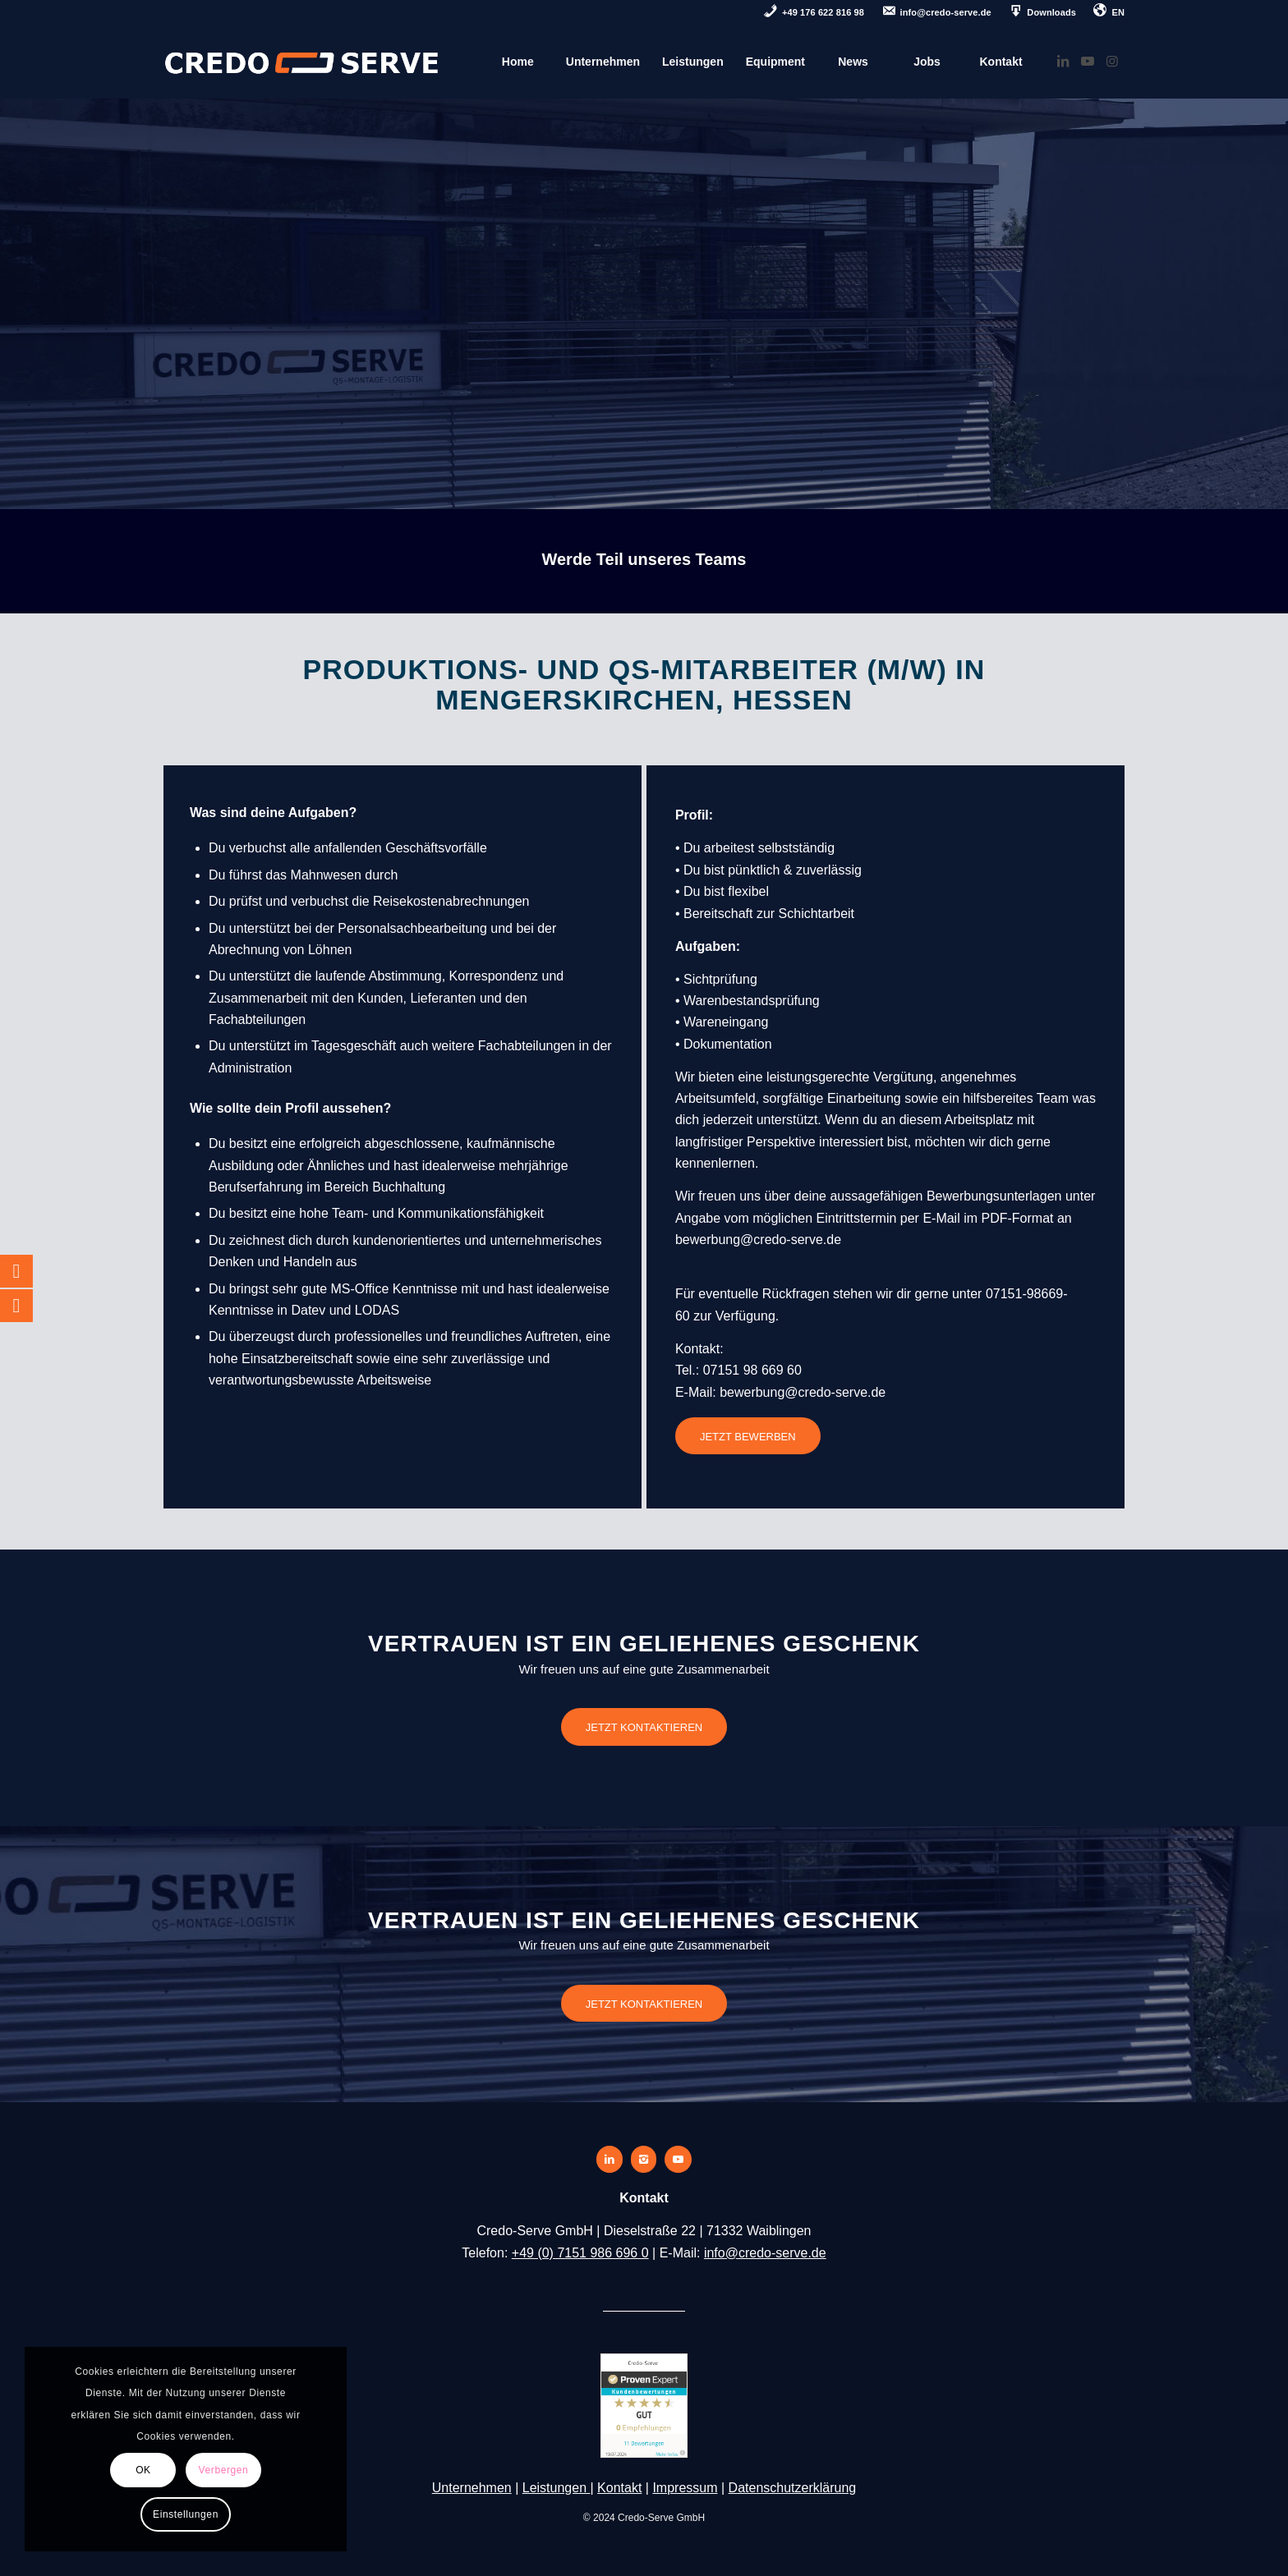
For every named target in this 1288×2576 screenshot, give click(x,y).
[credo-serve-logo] (302, 61)
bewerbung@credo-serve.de (758, 1240)
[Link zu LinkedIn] (1063, 60)
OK (143, 2470)
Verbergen (224, 2470)
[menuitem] (814, 13)
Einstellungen (185, 2514)
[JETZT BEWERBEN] (748, 1436)
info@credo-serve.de (765, 2253)
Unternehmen (472, 2488)
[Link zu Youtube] (1087, 60)
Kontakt (619, 2488)
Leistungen (556, 2488)
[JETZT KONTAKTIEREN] (644, 1727)
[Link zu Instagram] (1112, 60)
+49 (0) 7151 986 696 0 (580, 2253)
